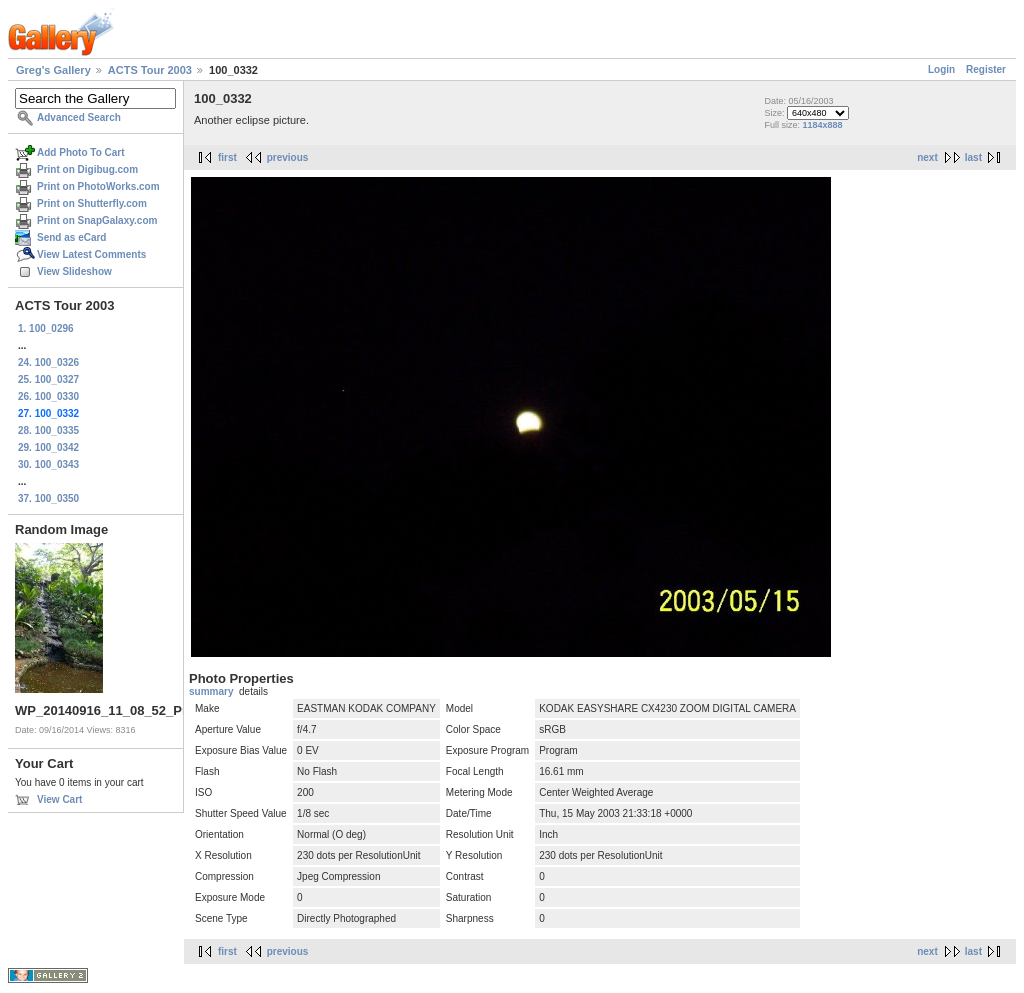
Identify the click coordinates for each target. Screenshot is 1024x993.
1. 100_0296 (46, 328)
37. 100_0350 (48, 498)
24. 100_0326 (48, 362)
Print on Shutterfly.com (92, 203)
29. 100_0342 (48, 447)
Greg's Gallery (53, 70)
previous (288, 157)
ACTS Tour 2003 (150, 70)
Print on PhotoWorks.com (98, 186)
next (927, 157)
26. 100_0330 (48, 396)
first (227, 157)
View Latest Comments (91, 254)
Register (986, 69)
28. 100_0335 (48, 430)
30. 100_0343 (48, 464)
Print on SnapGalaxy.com (97, 220)
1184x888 (822, 125)
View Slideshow (74, 271)
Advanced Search (79, 117)
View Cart (59, 799)
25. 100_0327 (48, 379)
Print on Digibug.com (87, 169)
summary (211, 691)
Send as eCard (71, 237)
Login (941, 69)
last (973, 157)
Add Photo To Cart (81, 152)
